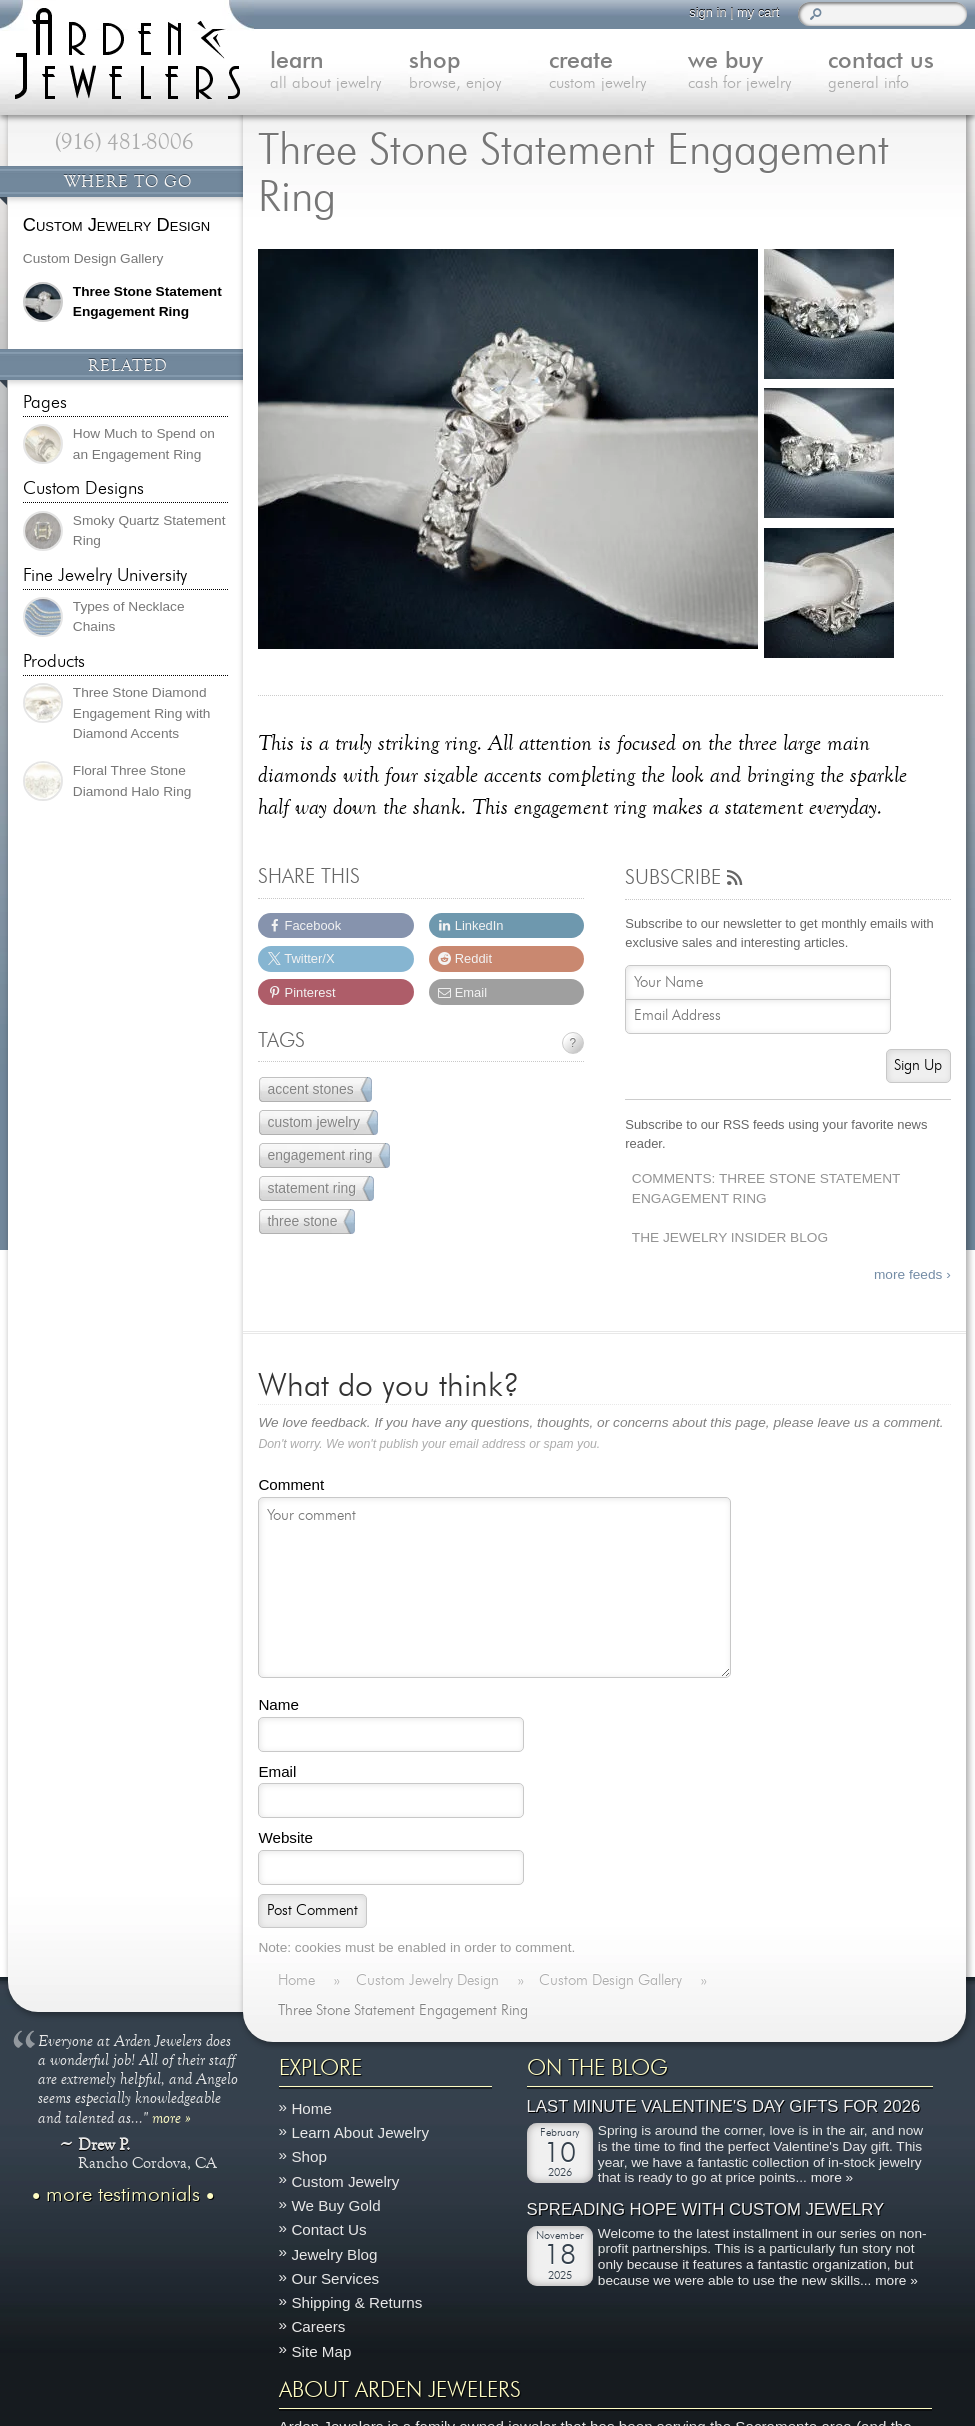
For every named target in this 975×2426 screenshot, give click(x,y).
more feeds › (912, 1274)
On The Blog (597, 2068)
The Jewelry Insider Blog (730, 1237)
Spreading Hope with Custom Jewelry (706, 2208)
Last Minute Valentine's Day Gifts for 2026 (724, 2106)
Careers (318, 2326)
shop (479, 72)
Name (278, 1704)
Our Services (335, 2278)
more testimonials (123, 2194)
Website (285, 1837)
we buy (758, 72)
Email (277, 1771)
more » (171, 2116)
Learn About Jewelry (360, 2132)
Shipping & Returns (356, 2302)
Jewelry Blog (334, 2253)
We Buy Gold (335, 2205)
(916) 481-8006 (124, 142)
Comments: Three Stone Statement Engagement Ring (766, 1189)
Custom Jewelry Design (116, 224)
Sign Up (918, 1065)
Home (311, 2108)
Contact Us (328, 2229)
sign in (707, 12)
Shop (308, 2156)
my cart (758, 12)
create (619, 72)
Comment (291, 1484)
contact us (898, 72)
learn (340, 72)
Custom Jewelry (345, 2180)
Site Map (321, 2350)
